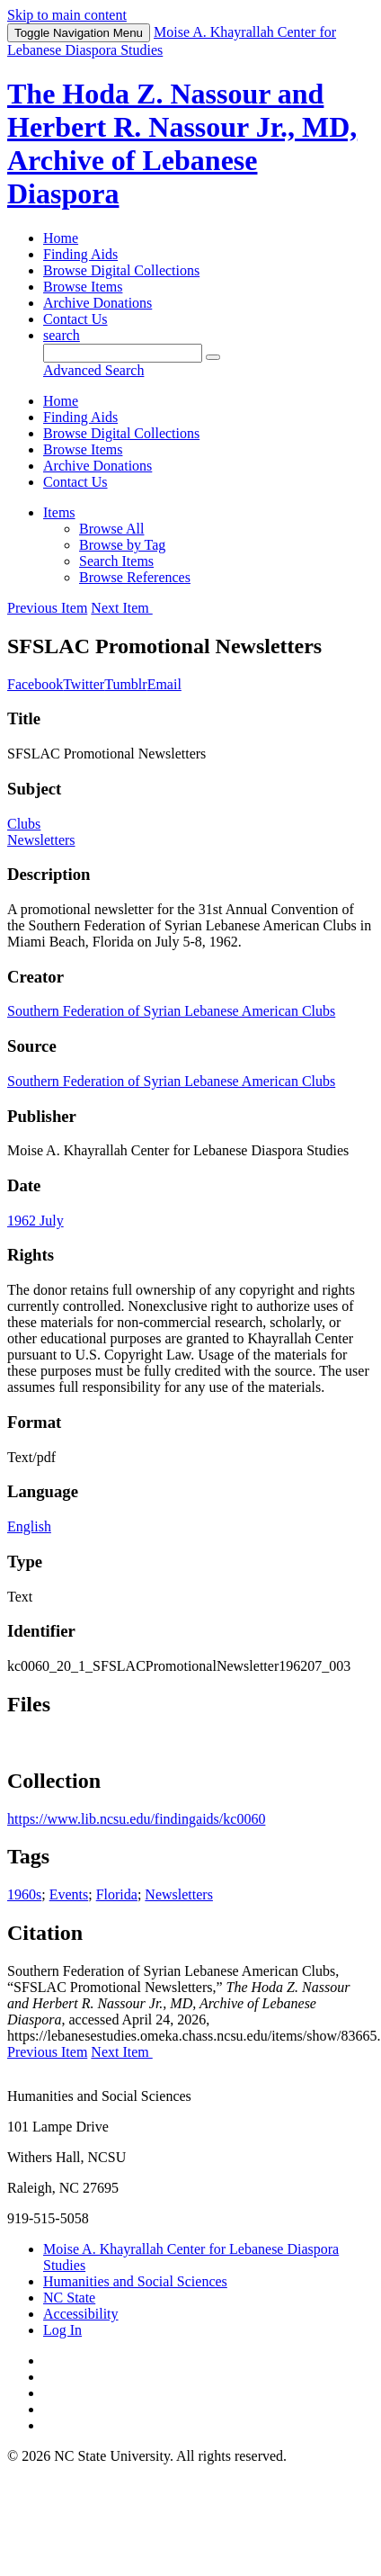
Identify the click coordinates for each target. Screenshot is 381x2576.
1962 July (35, 1220)
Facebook (35, 684)
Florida (116, 1894)
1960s (24, 1894)
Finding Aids (80, 254)
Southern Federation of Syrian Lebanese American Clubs (171, 1011)
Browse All (111, 528)
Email (164, 684)
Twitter (83, 684)
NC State (69, 2297)
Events (69, 1894)
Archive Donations (97, 302)
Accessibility (81, 2313)
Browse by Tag (122, 544)
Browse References (134, 577)
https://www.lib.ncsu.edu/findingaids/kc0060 (136, 1819)
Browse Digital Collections (121, 270)
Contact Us (75, 319)
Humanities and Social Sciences (135, 2281)
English (29, 1526)
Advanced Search (93, 370)
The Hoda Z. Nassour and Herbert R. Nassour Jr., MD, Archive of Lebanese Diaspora (182, 143)
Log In (62, 2330)
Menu (78, 33)
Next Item (121, 607)
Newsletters (41, 840)
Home (60, 238)
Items (59, 512)
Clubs (23, 823)
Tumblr (125, 684)
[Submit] (213, 357)
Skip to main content (67, 14)
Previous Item (47, 607)
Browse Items (82, 286)
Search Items (116, 561)
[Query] (122, 353)
